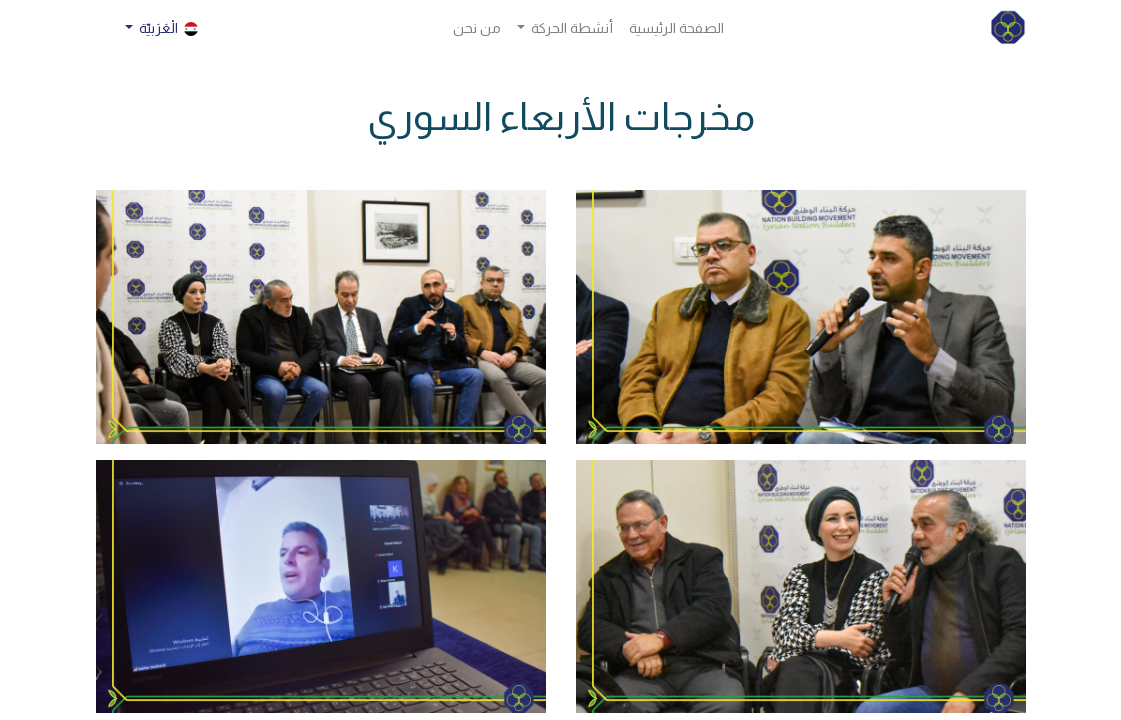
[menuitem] (676, 28)
